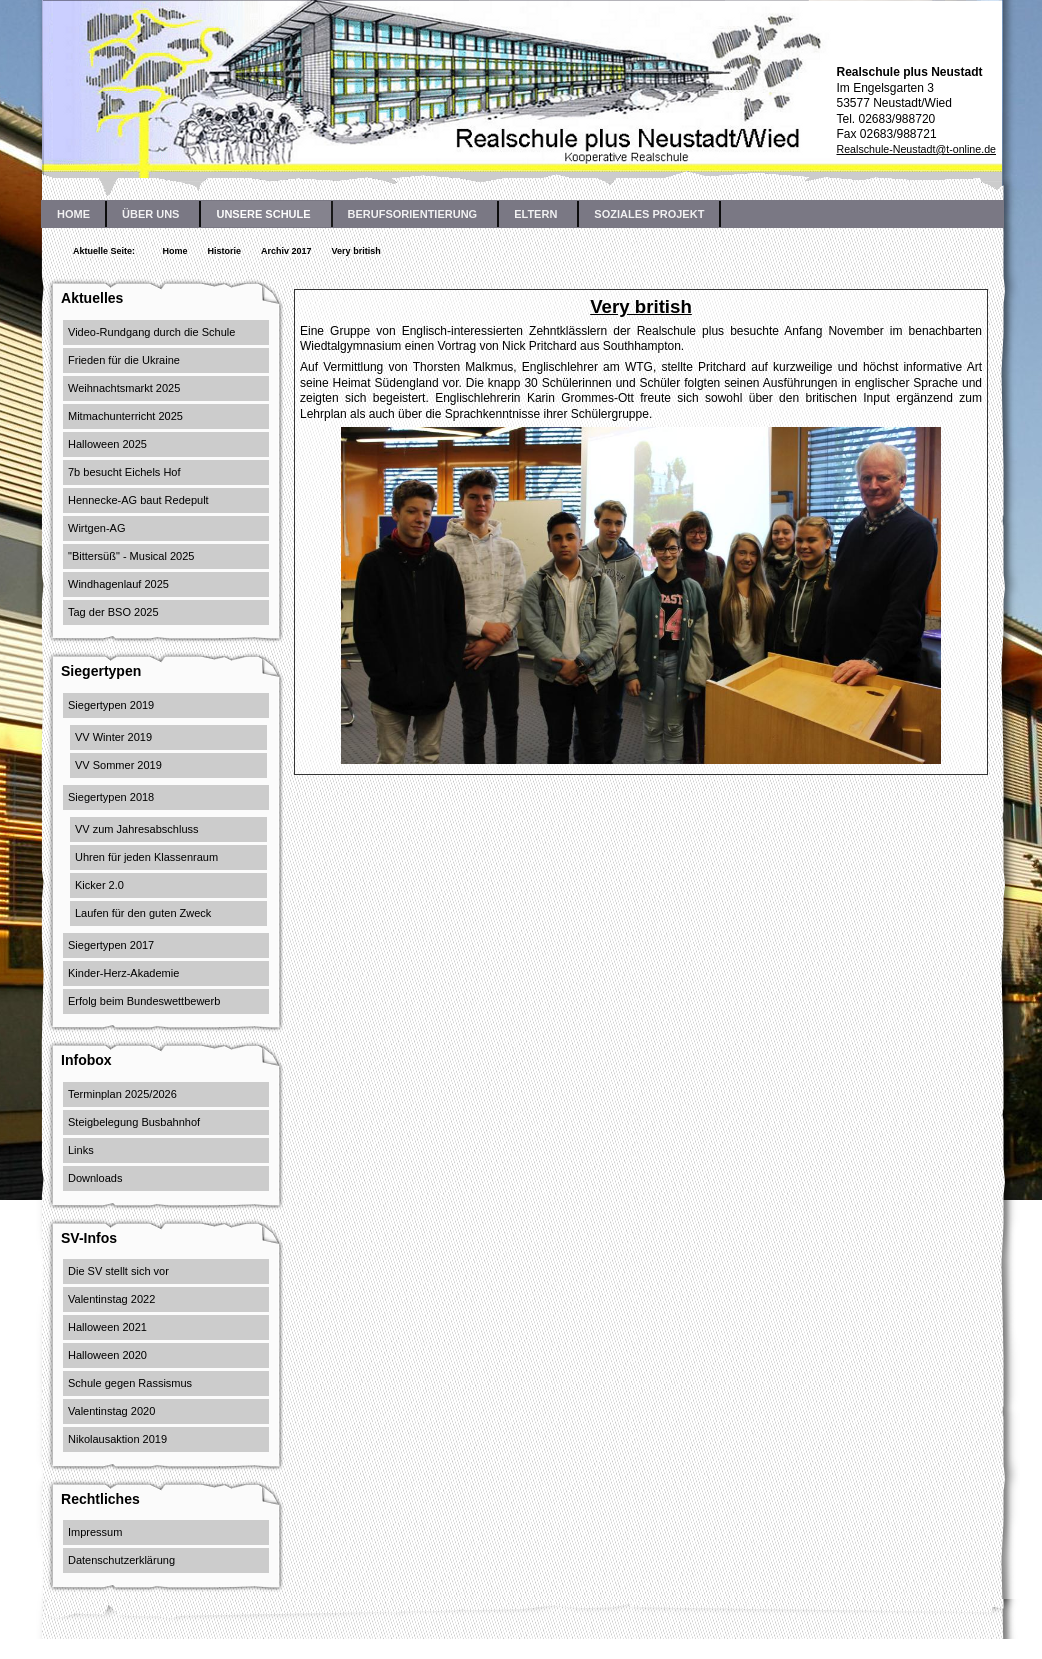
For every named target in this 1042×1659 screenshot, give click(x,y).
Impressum (95, 1532)
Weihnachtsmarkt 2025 (124, 388)
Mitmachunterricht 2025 (125, 416)
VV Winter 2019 (113, 737)
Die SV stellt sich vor (118, 1271)
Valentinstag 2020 (111, 1411)
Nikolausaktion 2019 (117, 1439)
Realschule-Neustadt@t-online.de (916, 149)
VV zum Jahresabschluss (137, 829)
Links (81, 1150)
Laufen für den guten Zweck (143, 913)
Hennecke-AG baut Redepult (138, 500)
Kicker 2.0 (99, 885)
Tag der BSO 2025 (113, 612)
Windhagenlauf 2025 (118, 584)
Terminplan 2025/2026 (122, 1094)
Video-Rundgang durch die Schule (151, 332)
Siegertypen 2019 (111, 705)
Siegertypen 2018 (111, 797)
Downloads (95, 1178)
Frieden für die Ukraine (124, 360)
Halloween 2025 (107, 444)
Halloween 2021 (107, 1327)
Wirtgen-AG (96, 528)
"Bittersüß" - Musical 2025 (131, 556)
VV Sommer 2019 (118, 765)
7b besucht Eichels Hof (124, 472)
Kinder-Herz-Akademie (123, 973)
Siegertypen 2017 (111, 945)
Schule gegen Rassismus (130, 1383)
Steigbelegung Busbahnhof (134, 1122)
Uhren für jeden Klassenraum (146, 857)
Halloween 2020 (107, 1355)
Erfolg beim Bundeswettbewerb (144, 1001)
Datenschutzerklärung (121, 1560)
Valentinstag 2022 (111, 1299)
